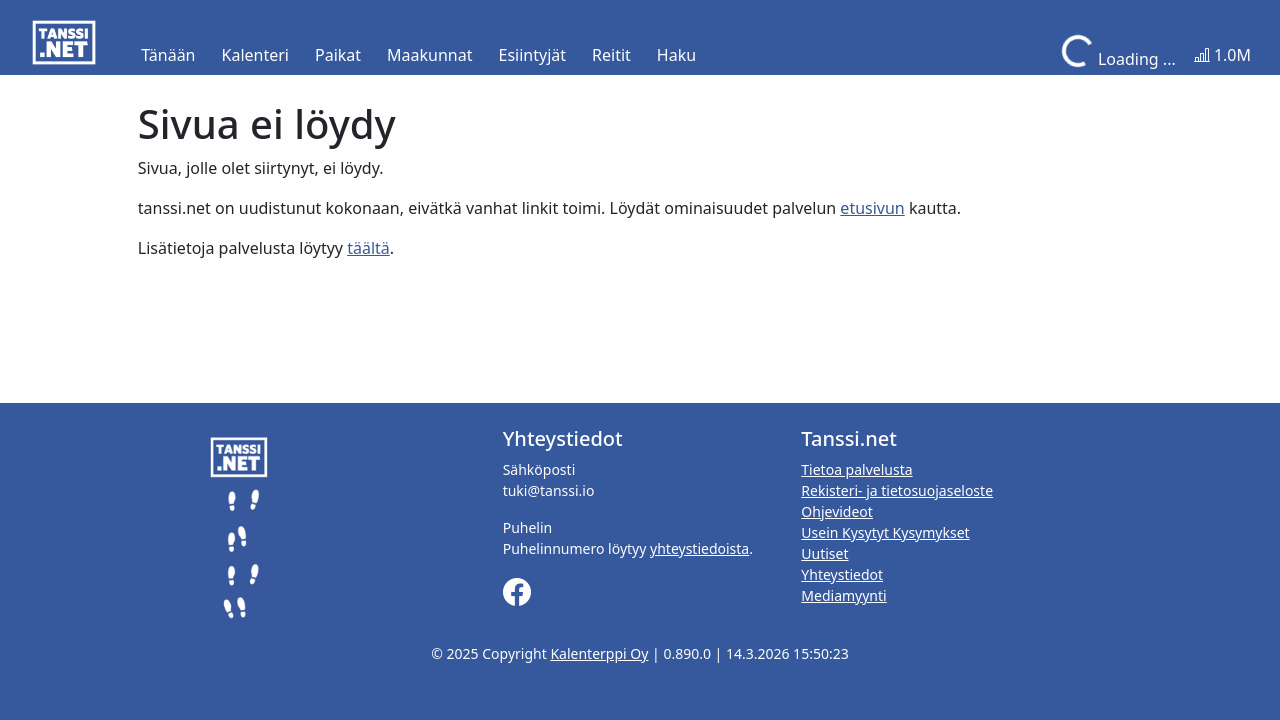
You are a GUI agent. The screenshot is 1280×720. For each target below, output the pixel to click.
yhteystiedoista (699, 548)
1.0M (1222, 55)
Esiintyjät (533, 55)
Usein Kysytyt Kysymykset (885, 532)
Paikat (338, 55)
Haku (676, 55)
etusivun (872, 208)
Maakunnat (429, 55)
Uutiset (824, 553)
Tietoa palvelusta (856, 469)
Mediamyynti (843, 595)
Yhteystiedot (842, 574)
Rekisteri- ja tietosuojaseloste (897, 490)
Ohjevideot (837, 511)
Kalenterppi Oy (599, 653)
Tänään (168, 55)
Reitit (611, 55)
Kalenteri (255, 55)
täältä (368, 248)
